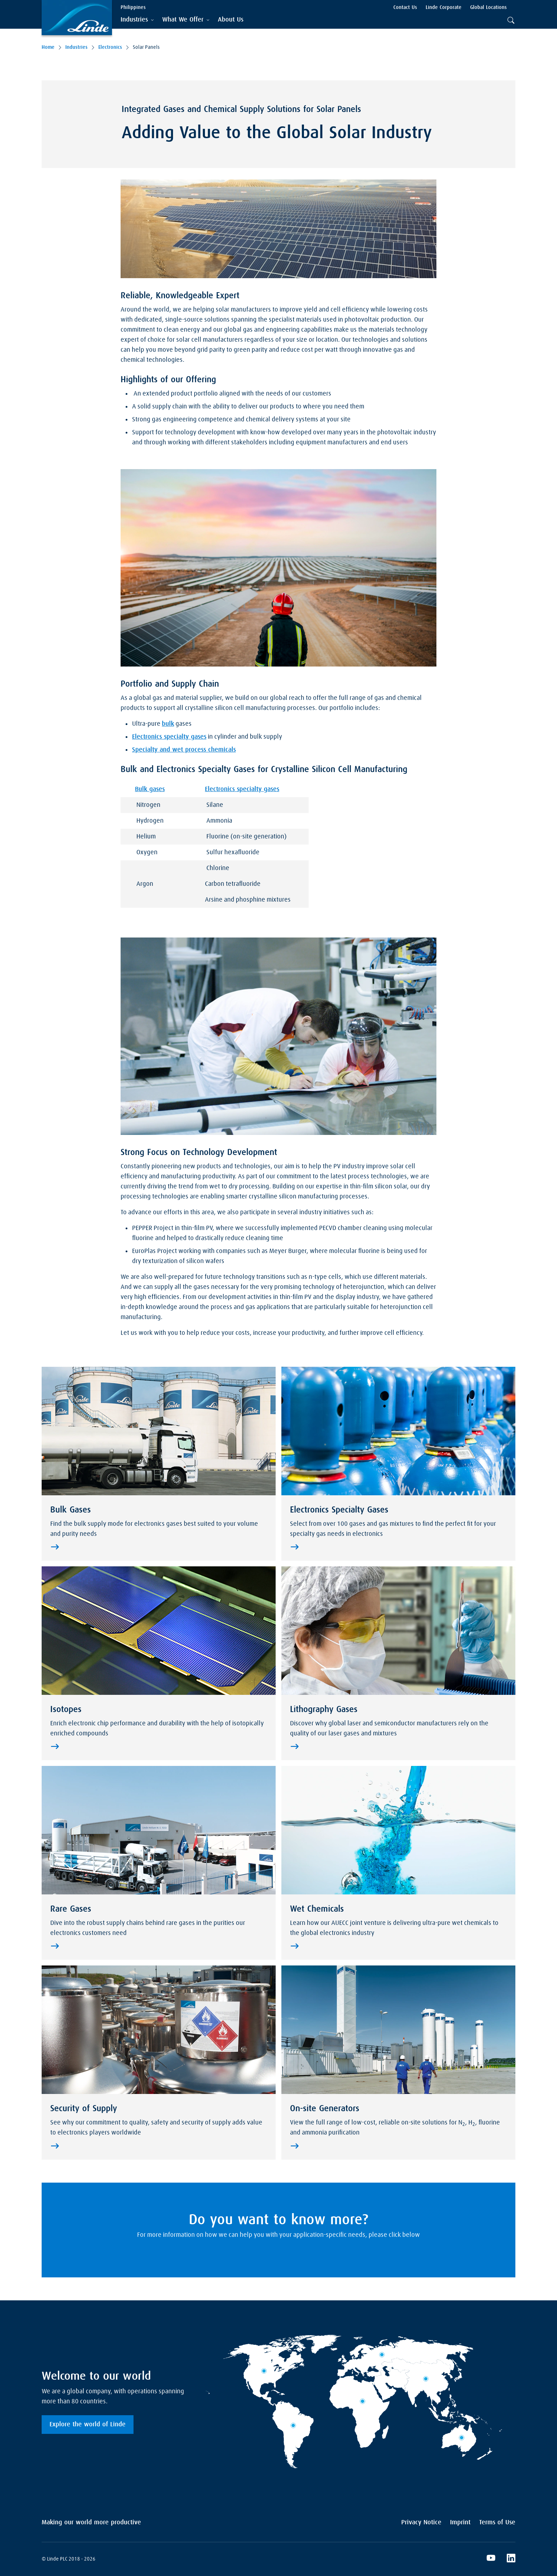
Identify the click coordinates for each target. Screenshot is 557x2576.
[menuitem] (230, 20)
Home (48, 47)
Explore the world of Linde (88, 2424)
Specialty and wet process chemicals (184, 750)
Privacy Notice (421, 2522)
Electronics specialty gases (169, 737)
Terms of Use (497, 2522)
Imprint (460, 2522)
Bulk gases (150, 789)
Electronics (110, 47)
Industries (76, 47)
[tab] (137, 20)
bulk (168, 724)
